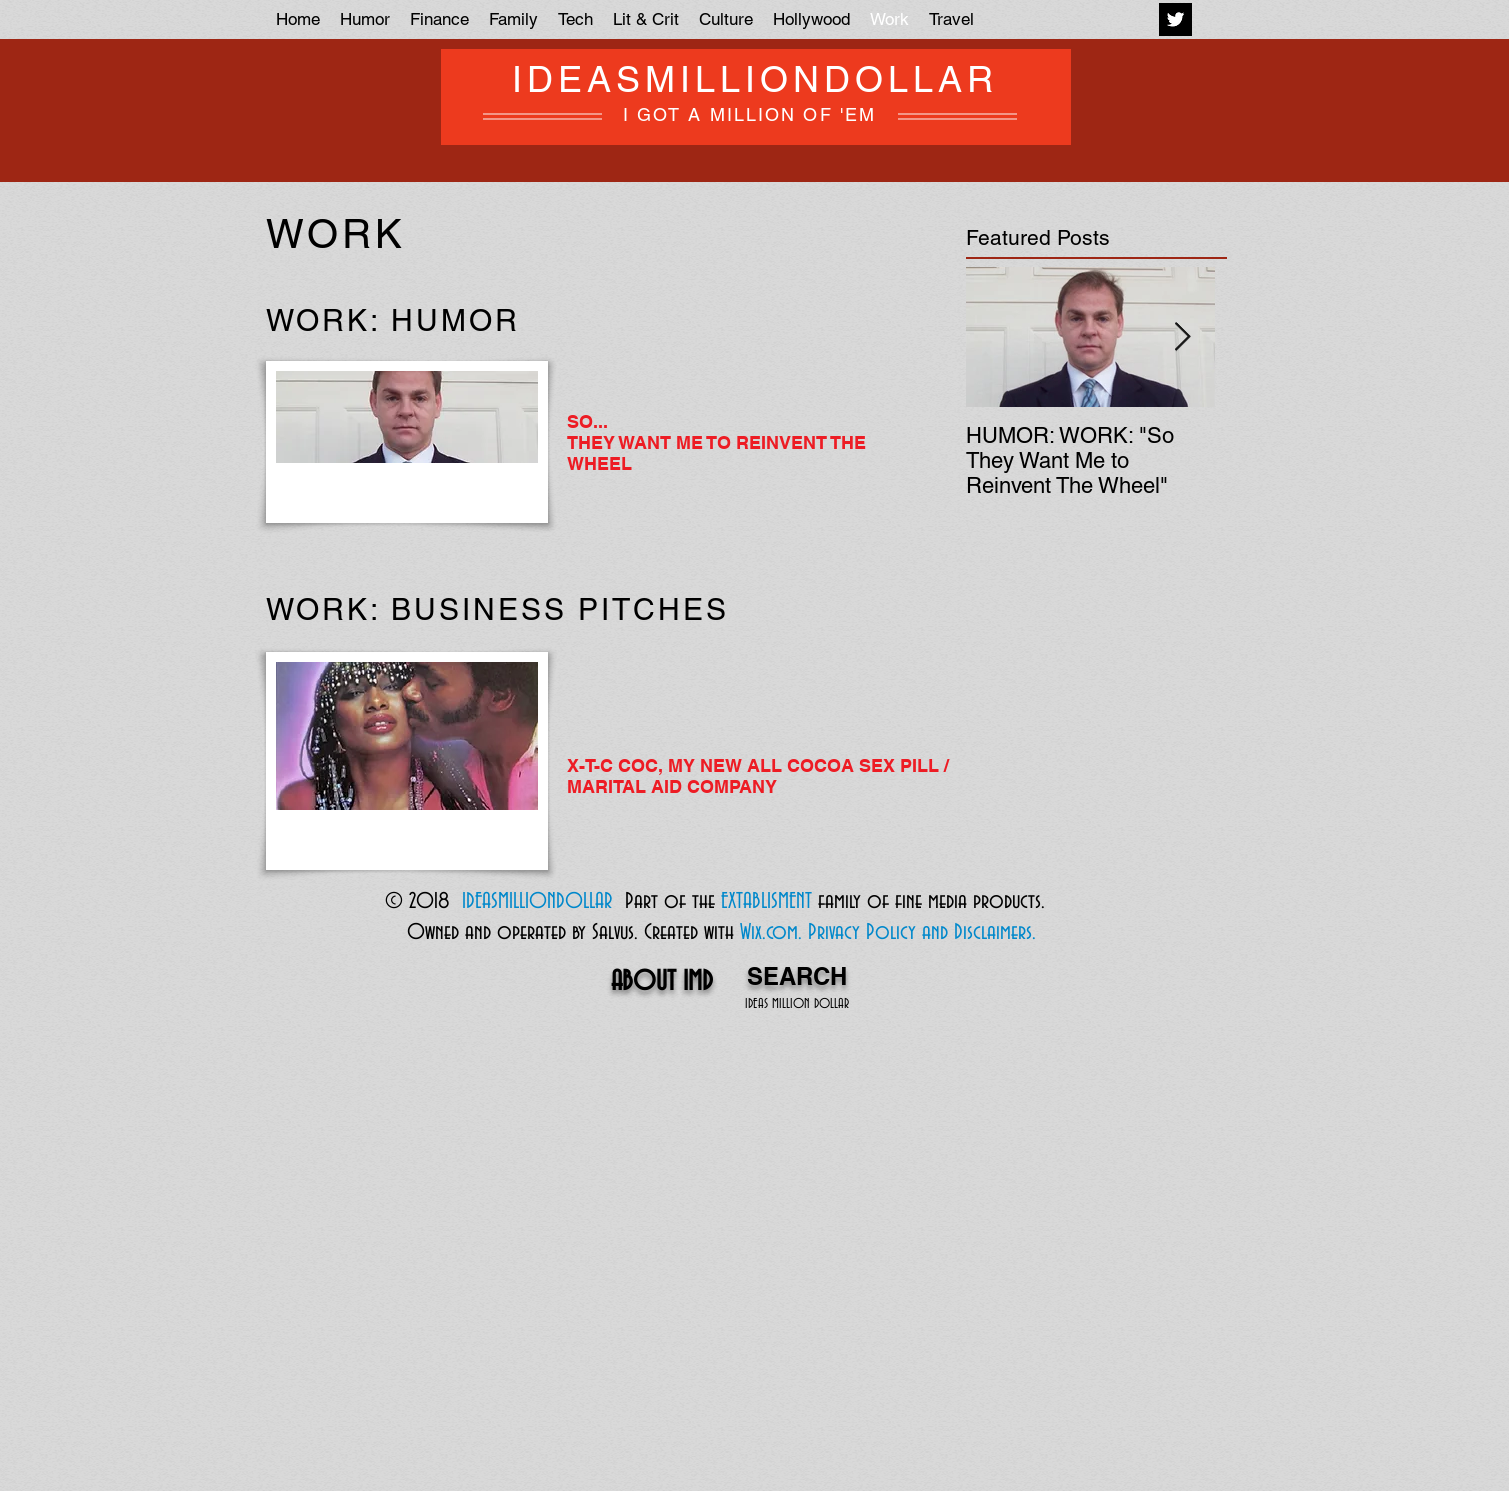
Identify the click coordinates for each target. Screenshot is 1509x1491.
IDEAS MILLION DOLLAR (797, 1004)
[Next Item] (1183, 337)
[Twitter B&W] (1175, 19)
